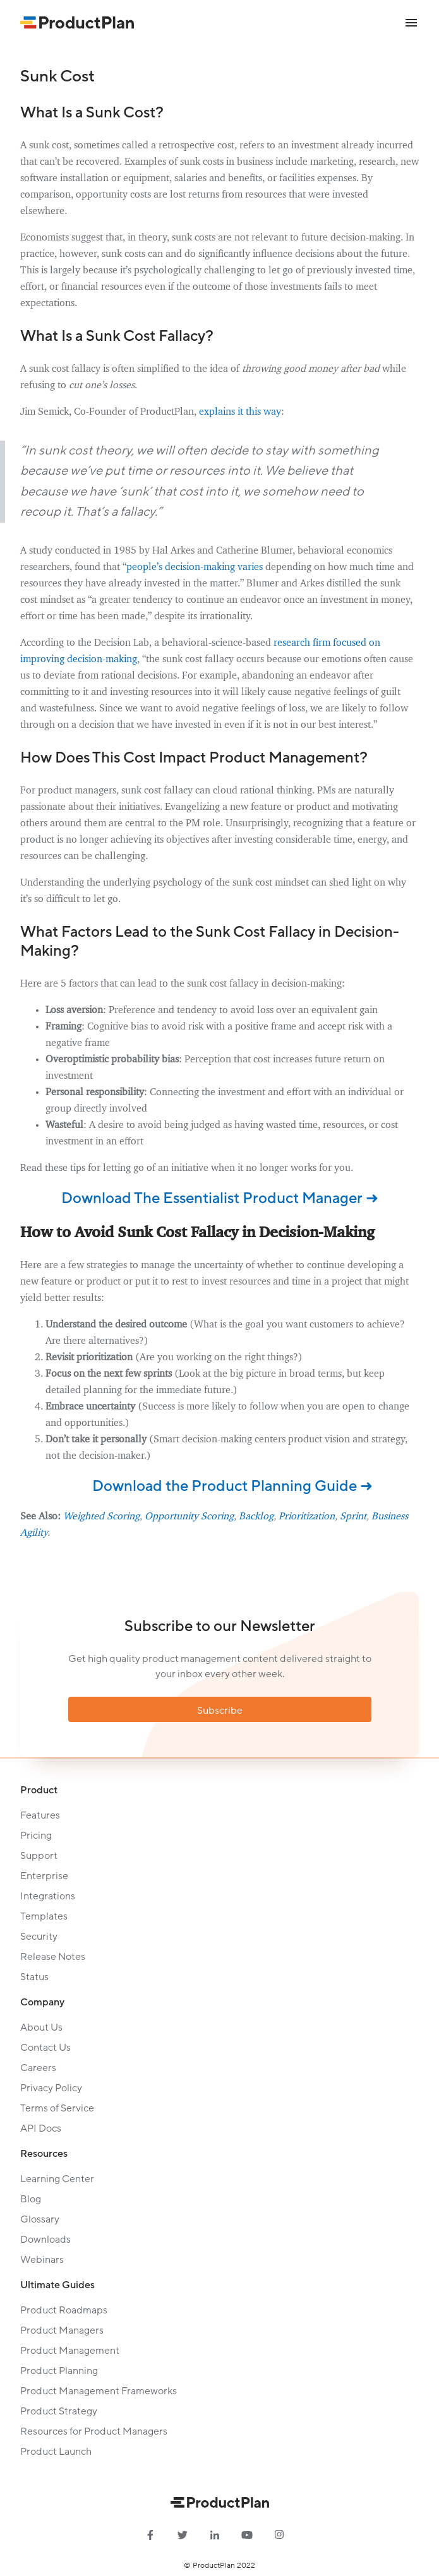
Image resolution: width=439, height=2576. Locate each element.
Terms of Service (57, 2108)
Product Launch (56, 2452)
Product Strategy (58, 2411)
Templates (44, 1916)
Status (34, 1977)
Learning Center (57, 2179)
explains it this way (240, 412)
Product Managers (62, 2330)
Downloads (45, 2240)
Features (40, 1815)
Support (38, 1856)
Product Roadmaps (63, 2310)
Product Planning (59, 2371)
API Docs (40, 2128)
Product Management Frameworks (98, 2391)
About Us (41, 2027)
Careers (38, 2068)
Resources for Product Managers (93, 2431)
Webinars (42, 2260)
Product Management (69, 2351)
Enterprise (44, 1876)
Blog (30, 2199)
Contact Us (45, 2048)
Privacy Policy (51, 2088)
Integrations (47, 1896)
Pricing (36, 1836)
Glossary (39, 2219)
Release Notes (52, 1957)
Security (38, 1937)
